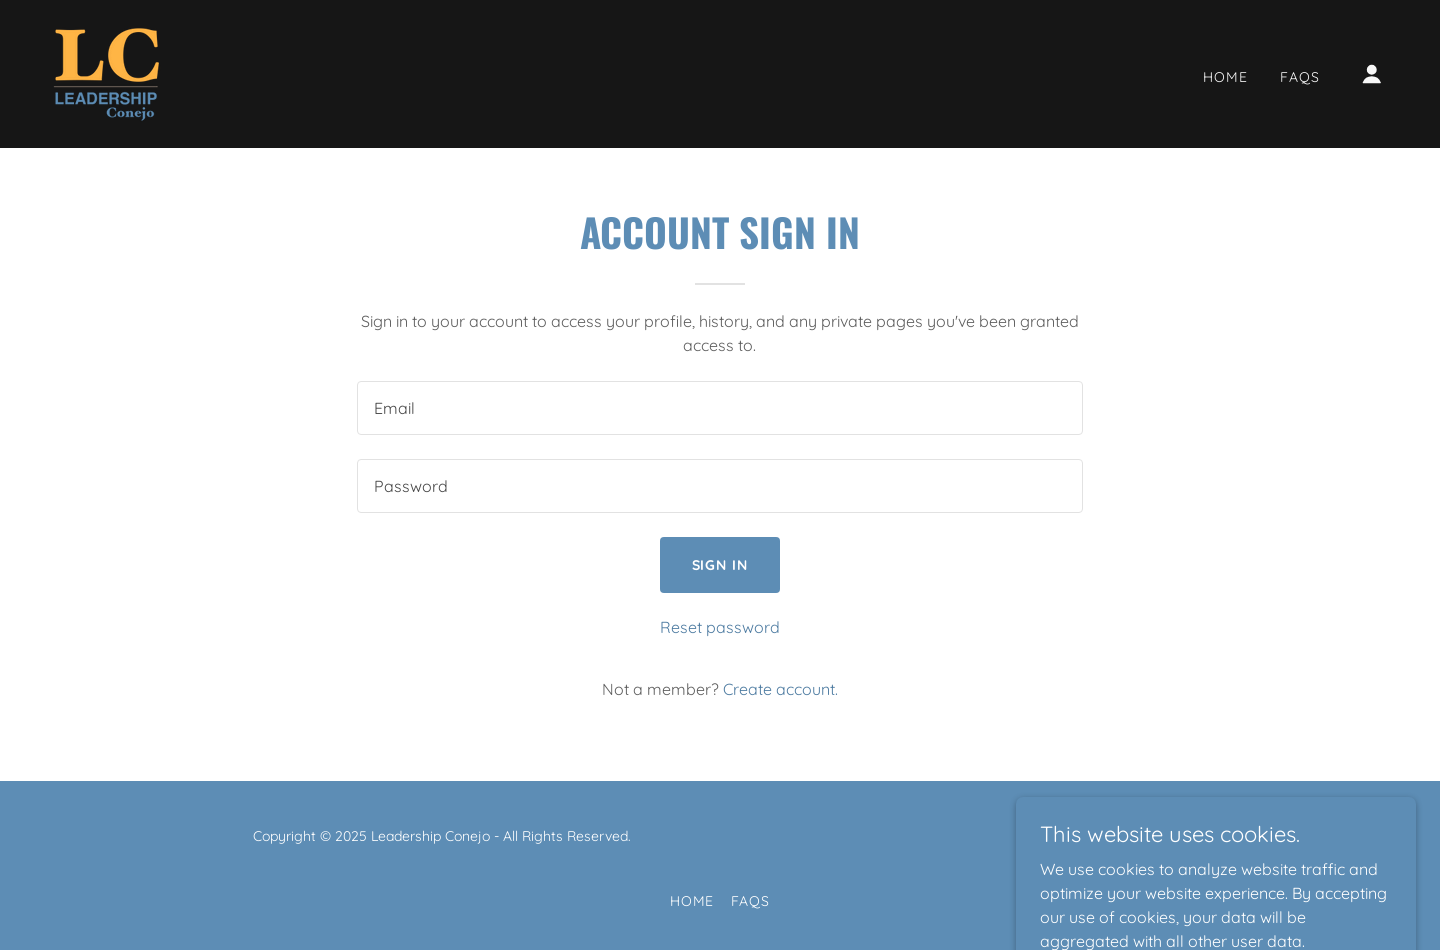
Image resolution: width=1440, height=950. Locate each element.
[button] (1372, 74)
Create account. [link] (780, 689)
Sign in (720, 565)
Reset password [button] (720, 627)
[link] (106, 72)
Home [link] (1225, 77)
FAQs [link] (1300, 77)
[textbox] (719, 408)
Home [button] (692, 901)
